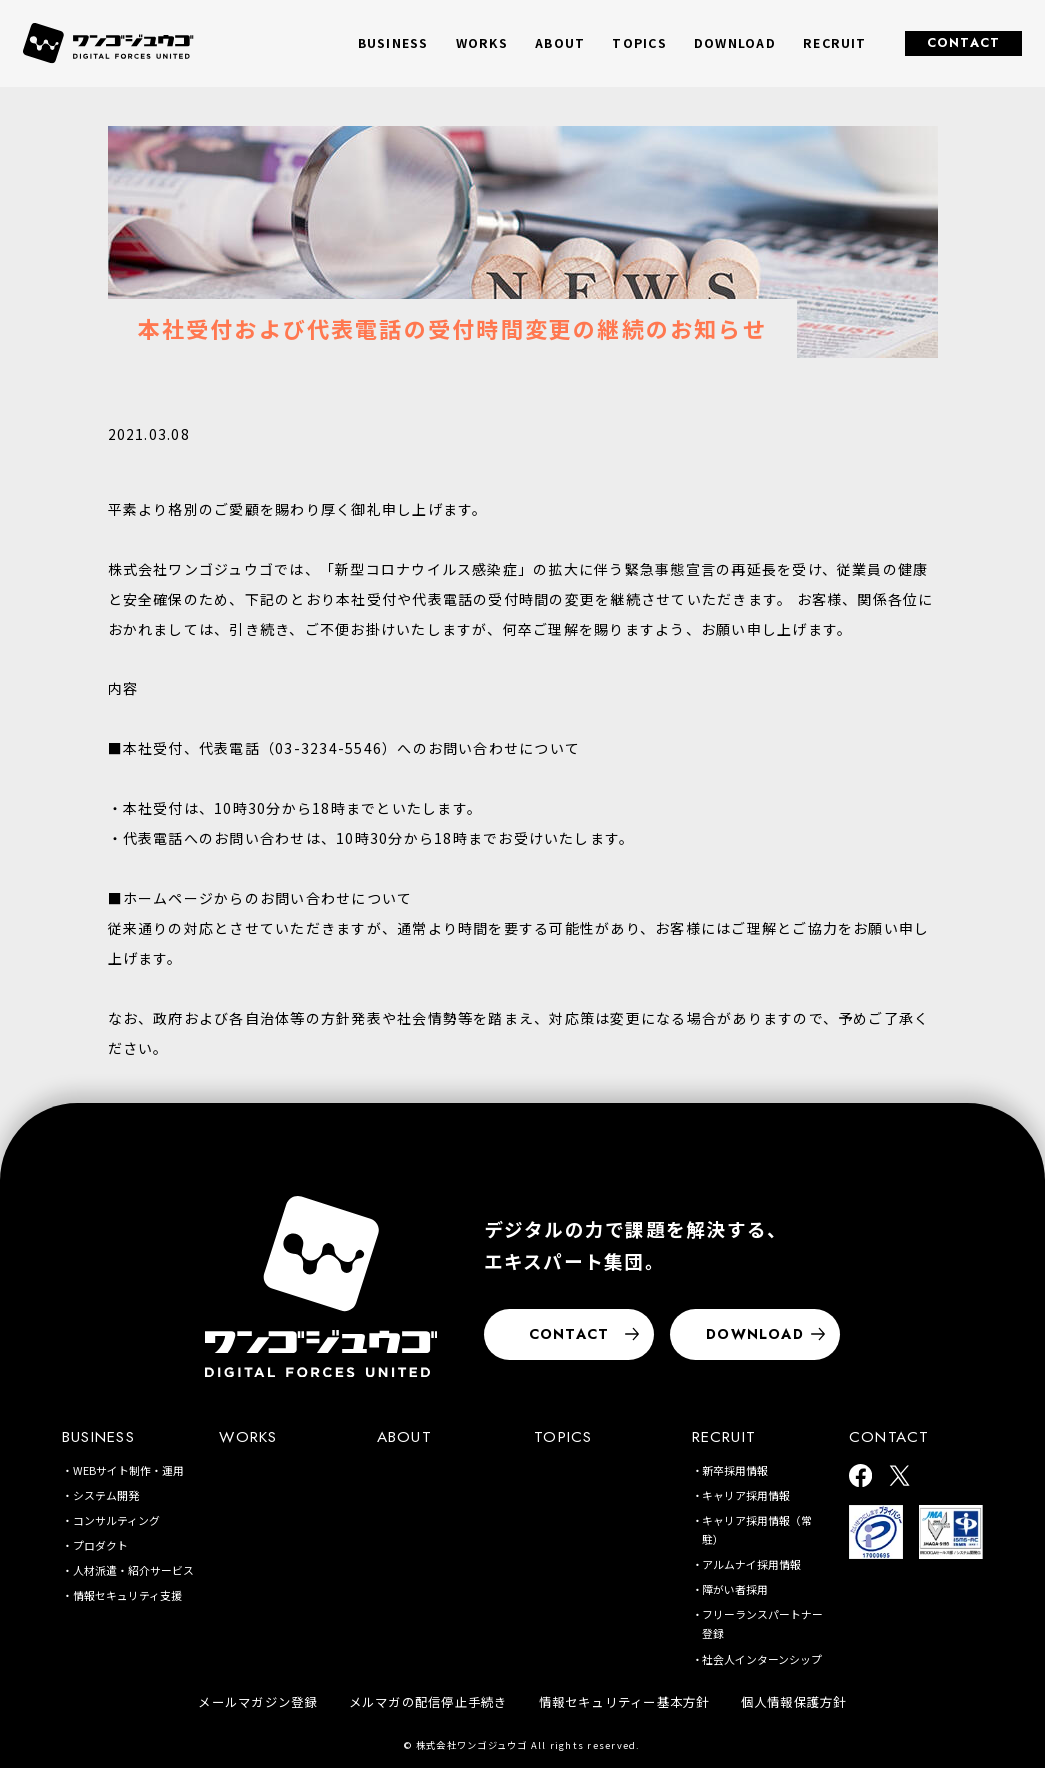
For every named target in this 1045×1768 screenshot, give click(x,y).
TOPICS (639, 43)
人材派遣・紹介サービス (133, 1570)
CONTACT (964, 43)
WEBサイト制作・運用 (128, 1470)
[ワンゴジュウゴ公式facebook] (860, 1477)
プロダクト (100, 1545)
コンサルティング (116, 1520)
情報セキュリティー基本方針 (624, 1702)
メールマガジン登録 (257, 1702)
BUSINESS (98, 1436)
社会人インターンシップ (762, 1659)
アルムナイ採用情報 (751, 1564)
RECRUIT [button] (835, 43)
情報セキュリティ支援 (127, 1595)
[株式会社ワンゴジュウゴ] (321, 1286)
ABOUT (560, 43)
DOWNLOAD (735, 43)
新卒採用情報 (735, 1470)
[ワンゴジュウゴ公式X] (899, 1477)
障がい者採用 (735, 1589)
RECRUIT (724, 1436)
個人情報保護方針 (794, 1702)
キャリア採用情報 (746, 1495)
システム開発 (106, 1495)
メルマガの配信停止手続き (428, 1702)
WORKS (482, 43)
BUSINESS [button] (393, 43)
